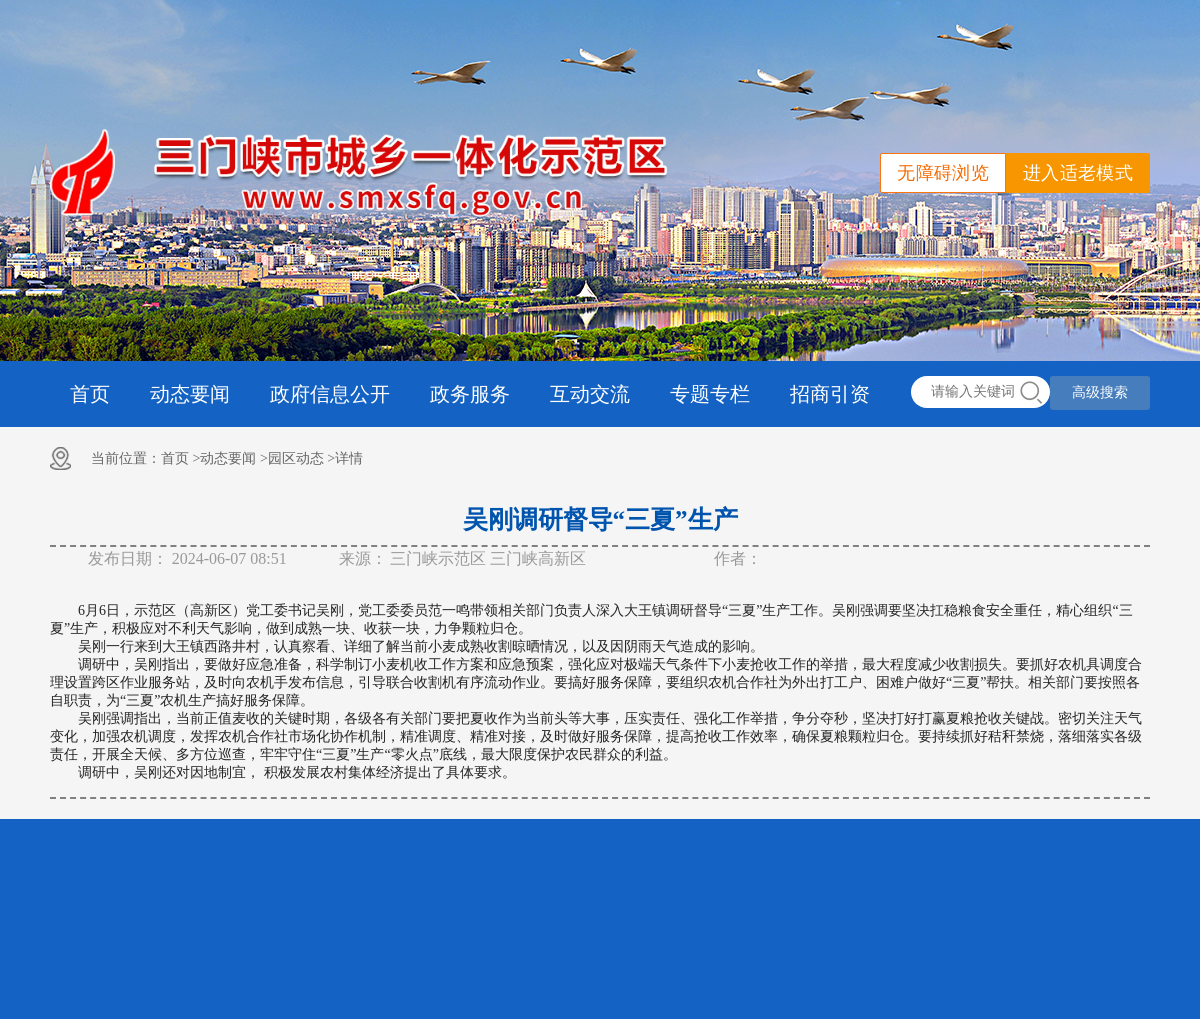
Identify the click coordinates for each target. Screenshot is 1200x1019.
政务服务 (470, 394)
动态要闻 (190, 394)
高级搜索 (1100, 392)
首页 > (180, 458)
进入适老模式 (1078, 173)
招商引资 (830, 394)
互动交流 (590, 394)
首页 (90, 394)
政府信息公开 (330, 394)
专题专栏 (710, 394)
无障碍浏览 (943, 173)
